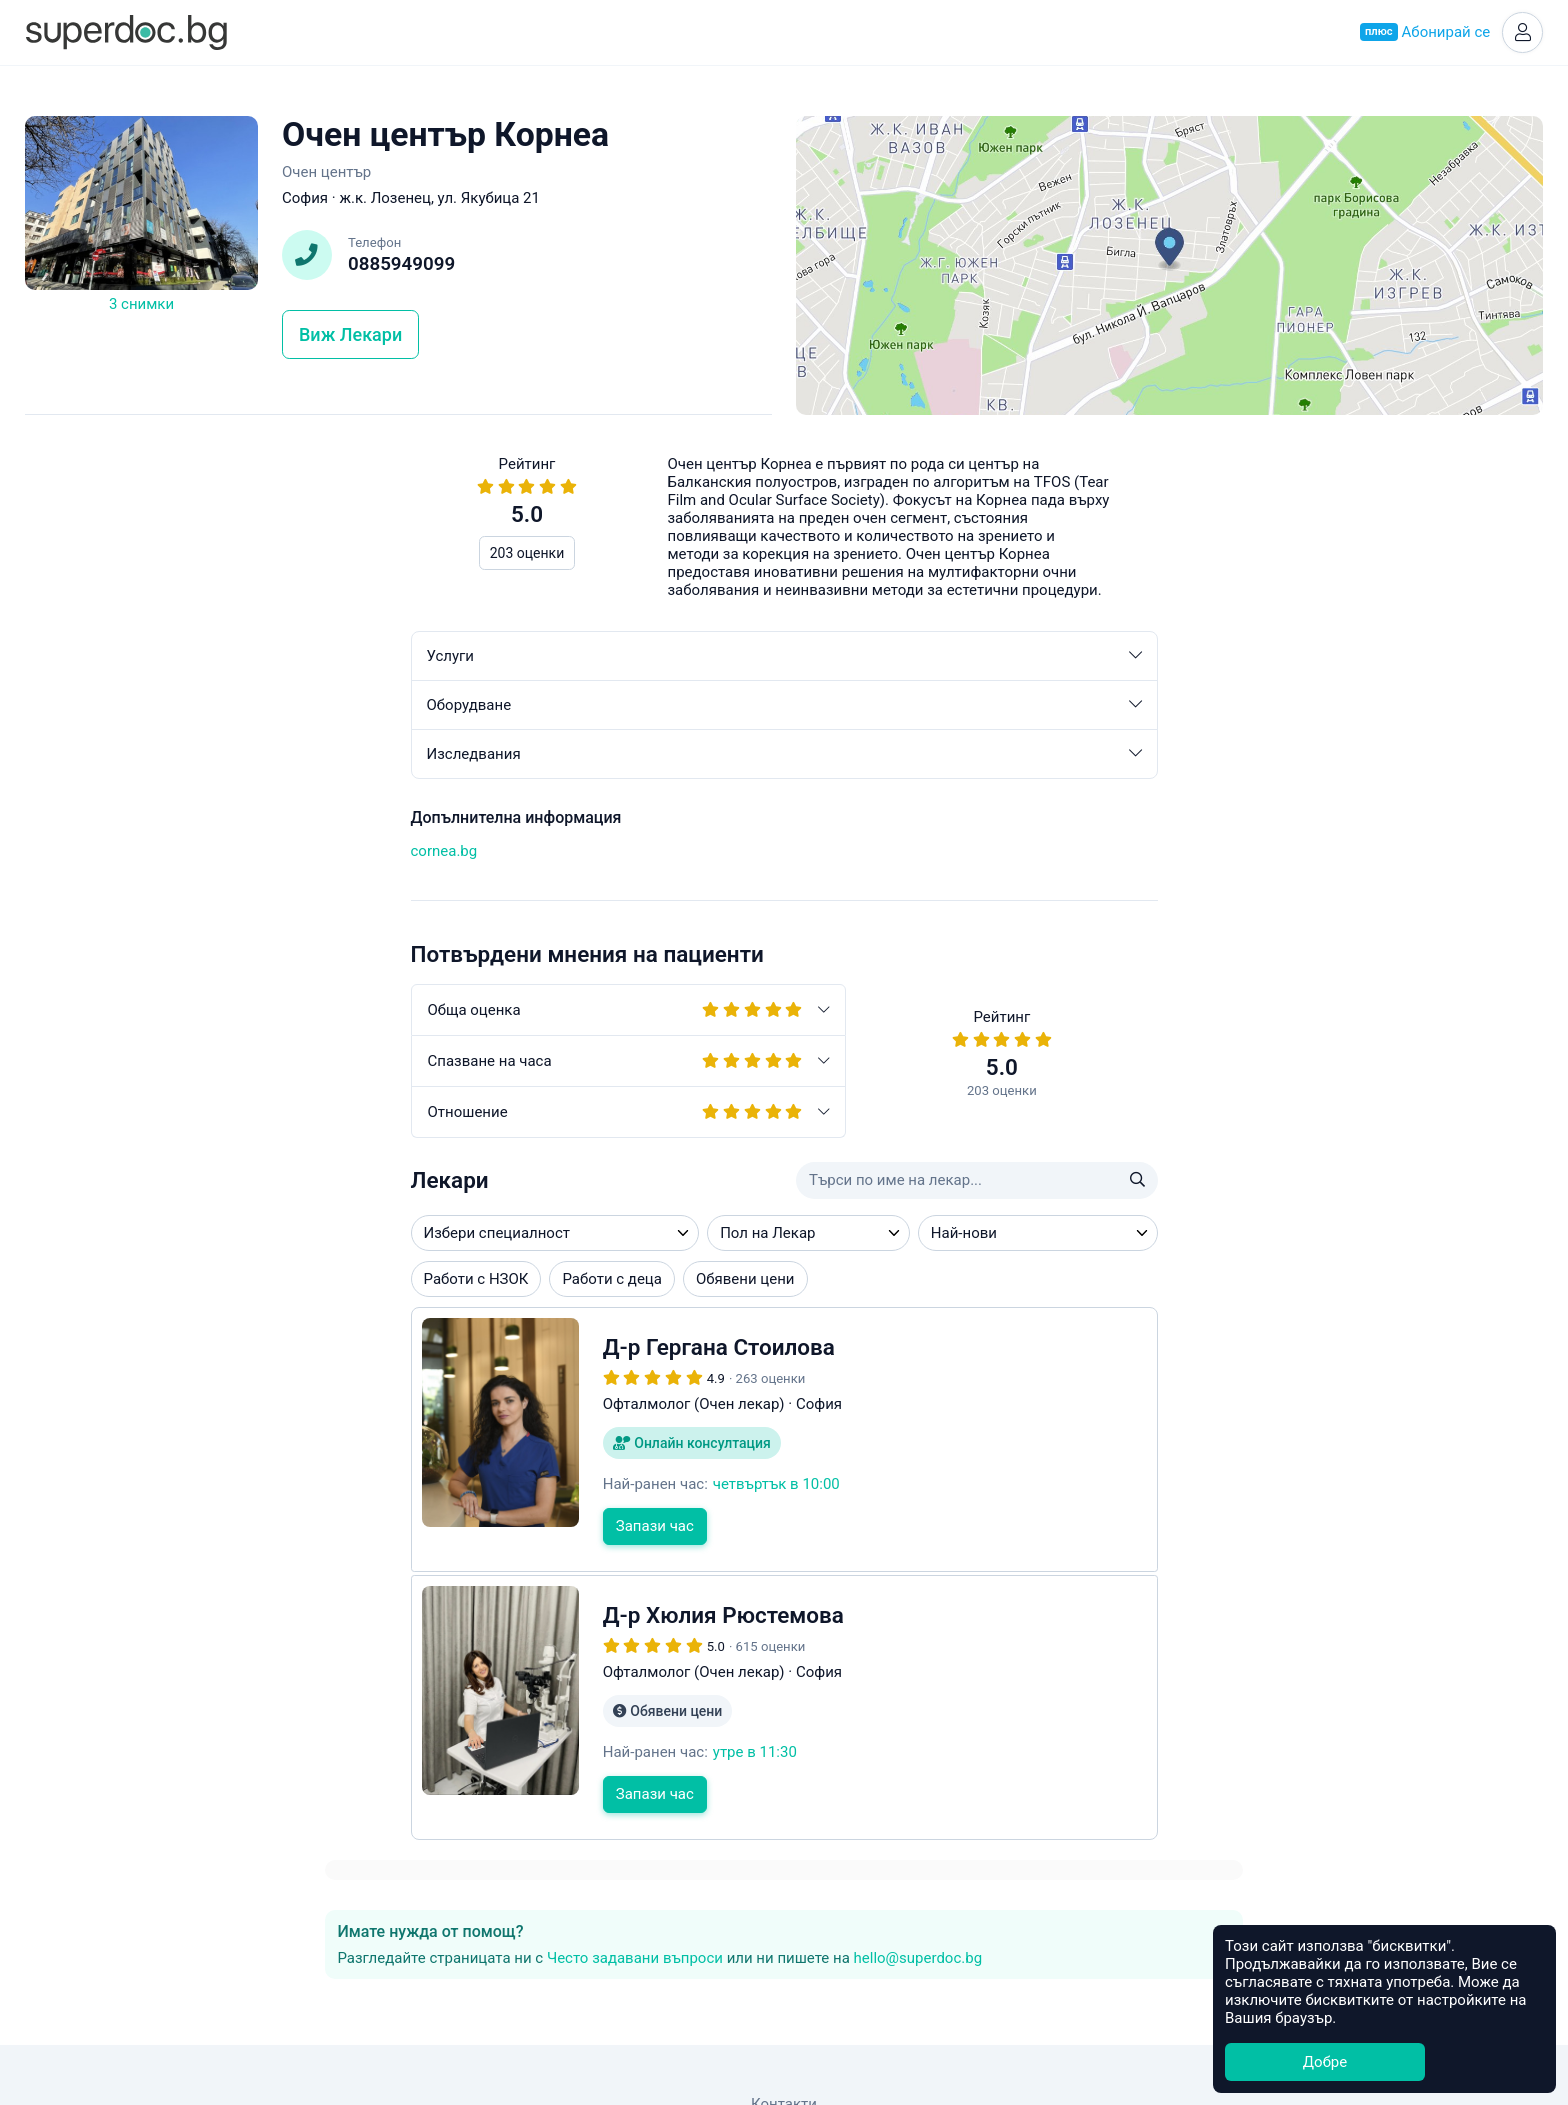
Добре (1325, 2062)
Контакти (784, 1966)
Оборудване (398, 708)
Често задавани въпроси (1105, 556)
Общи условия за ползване (784, 1989)
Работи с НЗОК (90, 1282)
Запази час (269, 1529)
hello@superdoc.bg (1388, 556)
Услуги (398, 659)
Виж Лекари (350, 337)
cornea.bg (58, 854)
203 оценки (141, 556)
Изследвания (398, 757)
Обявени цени (359, 1282)
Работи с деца (226, 1282)
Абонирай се (1422, 34)
